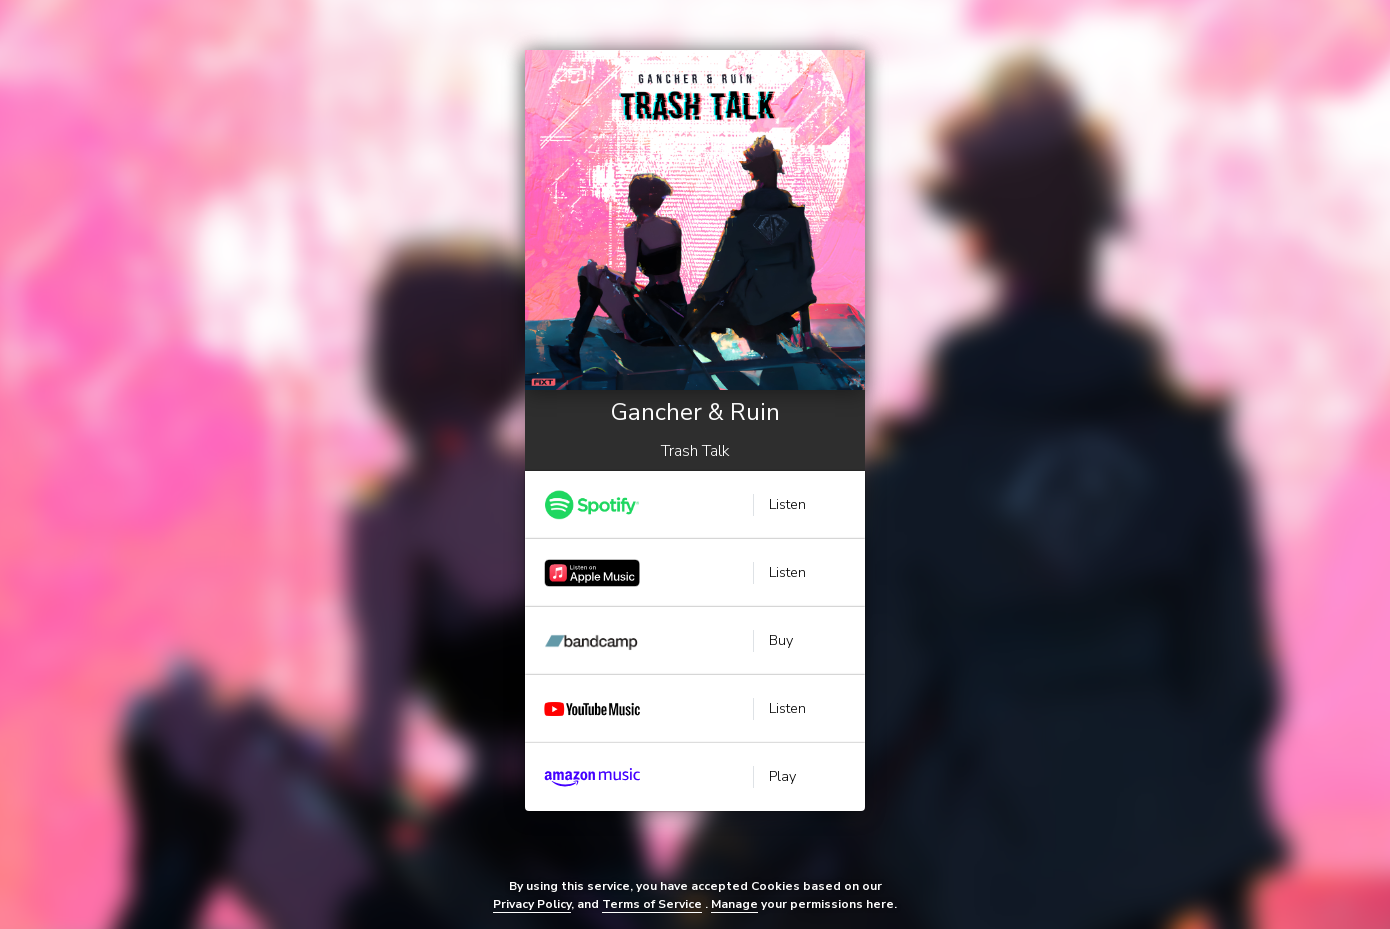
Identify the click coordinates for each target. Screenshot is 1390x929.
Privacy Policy (532, 904)
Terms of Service (652, 904)
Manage (734, 904)
